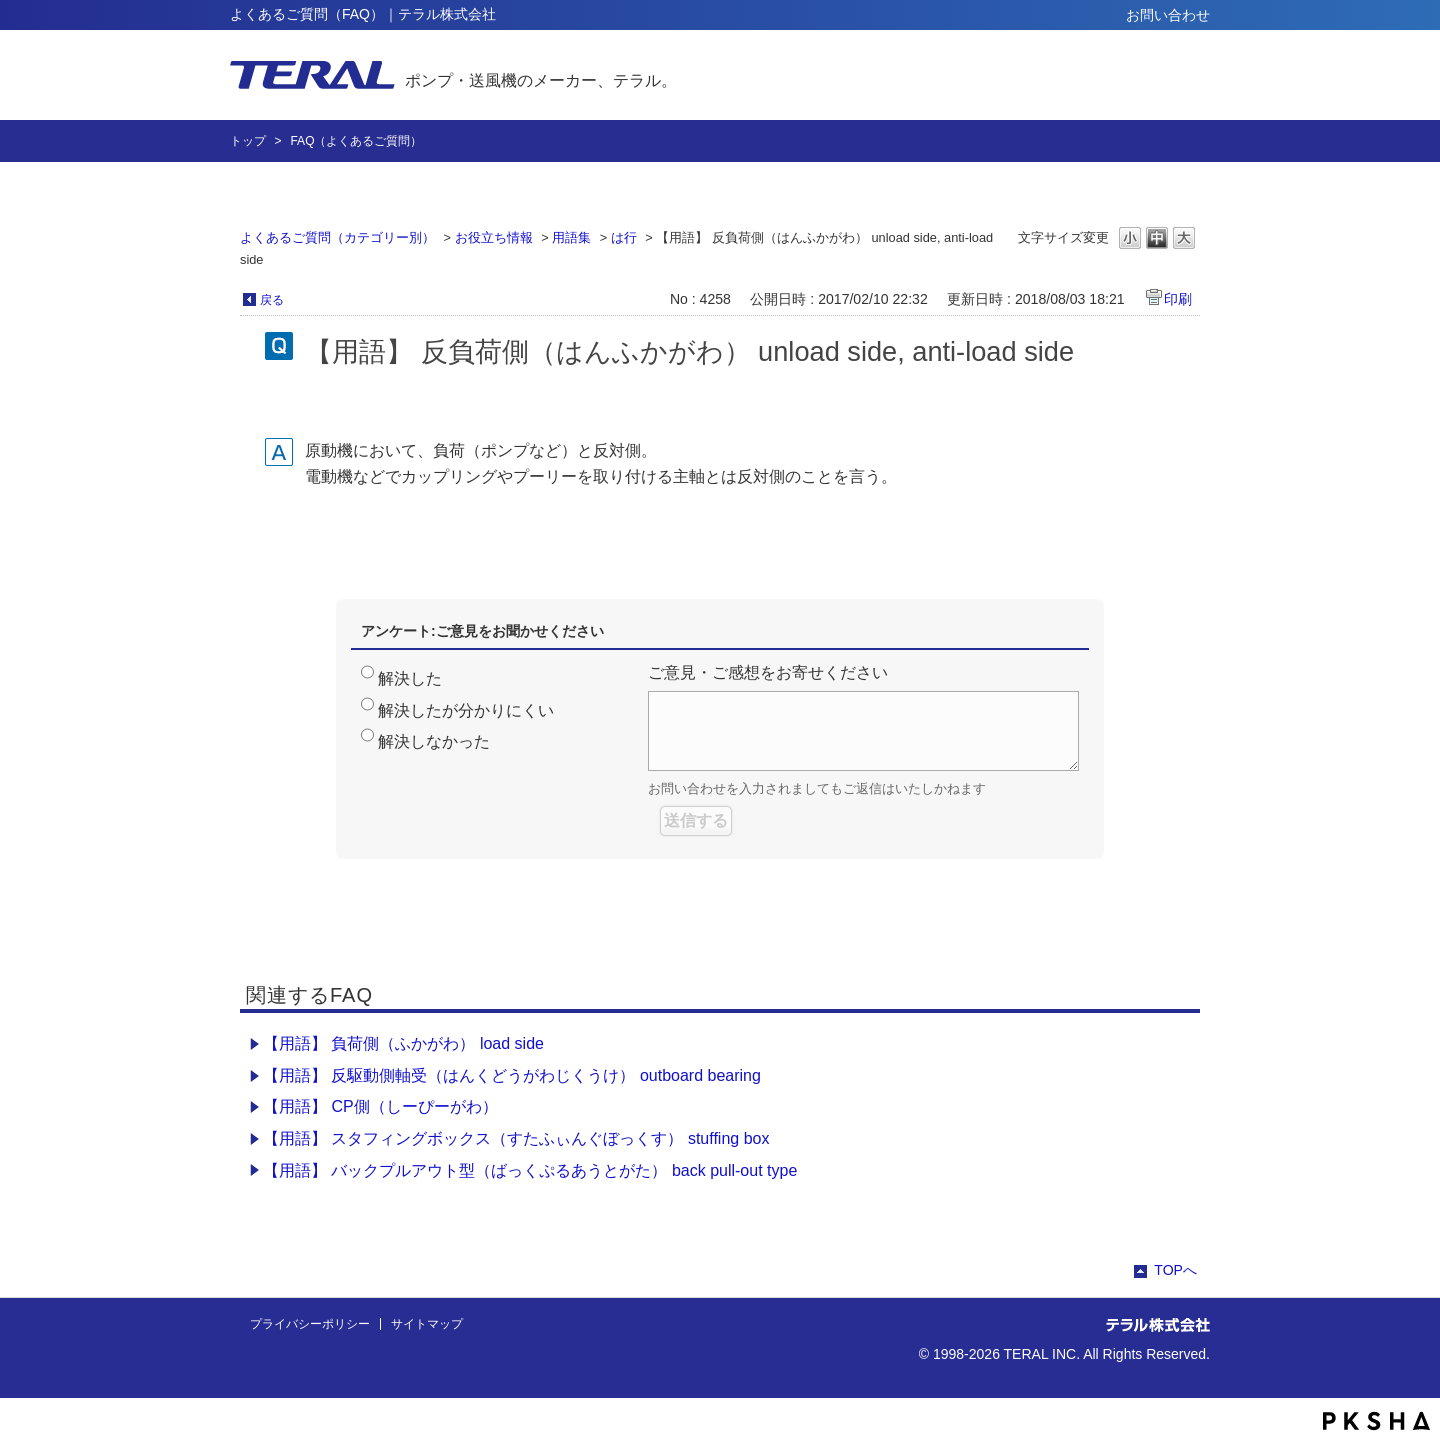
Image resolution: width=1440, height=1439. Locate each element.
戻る (272, 300)
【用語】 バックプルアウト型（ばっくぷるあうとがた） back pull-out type (530, 1170)
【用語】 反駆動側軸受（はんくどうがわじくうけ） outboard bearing (512, 1075)
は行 (624, 237)
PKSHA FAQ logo (1376, 1421)
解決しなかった (434, 741)
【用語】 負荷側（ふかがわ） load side (403, 1043)
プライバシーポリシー (310, 1324)
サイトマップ (427, 1324)
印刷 (1178, 299)
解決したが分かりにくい (466, 710)
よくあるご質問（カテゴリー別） (337, 237)
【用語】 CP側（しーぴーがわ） (380, 1106)
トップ (248, 141)
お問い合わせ (1168, 15)
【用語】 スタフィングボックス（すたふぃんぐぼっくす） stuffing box (516, 1138)
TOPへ (1175, 1270)
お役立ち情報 (494, 237)
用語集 (571, 237)
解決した (410, 678)
